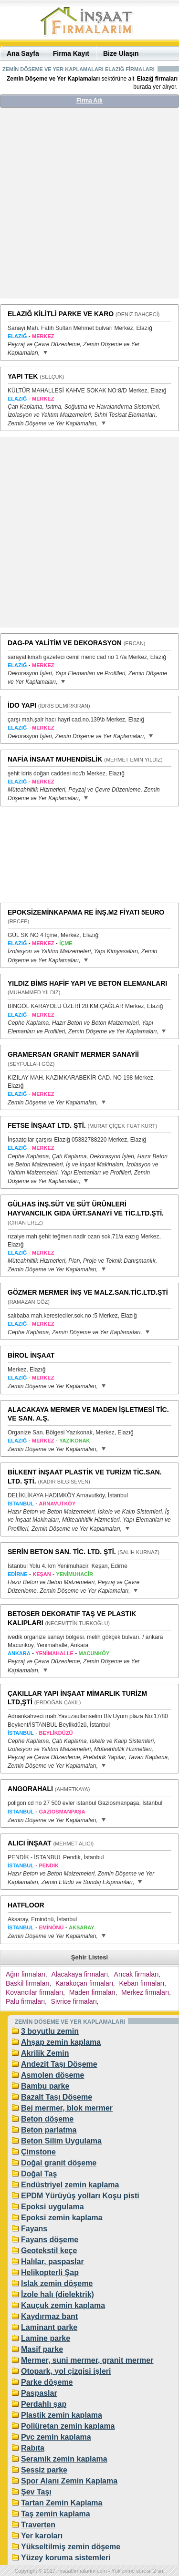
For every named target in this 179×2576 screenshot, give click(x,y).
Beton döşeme (47, 2119)
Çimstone (38, 2152)
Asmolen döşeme (52, 2075)
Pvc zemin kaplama (56, 2437)
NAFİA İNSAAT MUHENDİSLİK (55, 759)
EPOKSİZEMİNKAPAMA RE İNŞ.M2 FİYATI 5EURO (86, 912)
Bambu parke (45, 2086)
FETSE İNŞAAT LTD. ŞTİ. (47, 1125)
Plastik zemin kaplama (61, 2415)
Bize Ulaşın (121, 53)
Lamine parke (45, 2338)
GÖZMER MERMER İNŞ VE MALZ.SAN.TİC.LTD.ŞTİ (88, 1292)
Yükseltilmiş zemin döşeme (70, 2547)
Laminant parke (49, 2327)
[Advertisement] (89, 206)
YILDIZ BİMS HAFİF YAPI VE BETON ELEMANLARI (87, 983)
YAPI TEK (23, 376)
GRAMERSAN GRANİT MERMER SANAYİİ (73, 1054)
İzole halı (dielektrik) (57, 2294)
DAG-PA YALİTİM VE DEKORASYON (65, 643)
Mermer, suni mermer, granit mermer (87, 2360)
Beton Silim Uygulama (61, 2141)
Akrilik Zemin (45, 2053)
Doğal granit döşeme (58, 2163)
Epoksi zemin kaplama (62, 2218)
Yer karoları (42, 2536)
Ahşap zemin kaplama (61, 2042)
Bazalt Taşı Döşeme (56, 2097)
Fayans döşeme (49, 2240)
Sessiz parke (44, 2470)
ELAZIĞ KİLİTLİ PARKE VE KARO (61, 314)
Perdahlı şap (43, 2404)
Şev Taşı (36, 2492)
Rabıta (32, 2448)
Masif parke (42, 2349)
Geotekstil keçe (49, 2250)
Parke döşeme (47, 2382)
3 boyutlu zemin (50, 2031)
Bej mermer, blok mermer (67, 2108)
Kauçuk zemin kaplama (63, 2305)
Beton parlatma (48, 2130)
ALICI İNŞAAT (30, 1843)
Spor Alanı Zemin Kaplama (69, 2481)
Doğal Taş (39, 2174)
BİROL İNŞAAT (31, 1355)
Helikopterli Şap (50, 2272)
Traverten (38, 2525)
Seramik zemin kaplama (64, 2459)
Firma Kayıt (71, 53)
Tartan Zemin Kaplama (61, 2503)
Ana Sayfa (23, 53)
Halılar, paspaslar (52, 2261)
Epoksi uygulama (52, 2207)
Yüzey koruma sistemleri (66, 2558)
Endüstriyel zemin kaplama (70, 2185)
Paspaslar (39, 2393)
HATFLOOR (26, 1905)
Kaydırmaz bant (49, 2316)
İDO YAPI (22, 705)
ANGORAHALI (30, 1789)
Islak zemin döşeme (57, 2283)
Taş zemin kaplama (55, 2514)
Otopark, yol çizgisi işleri (66, 2371)
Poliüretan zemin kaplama (68, 2426)
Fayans (34, 2229)
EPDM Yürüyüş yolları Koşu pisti (80, 2196)
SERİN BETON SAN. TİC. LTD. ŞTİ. (62, 1552)
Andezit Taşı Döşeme (59, 2064)
